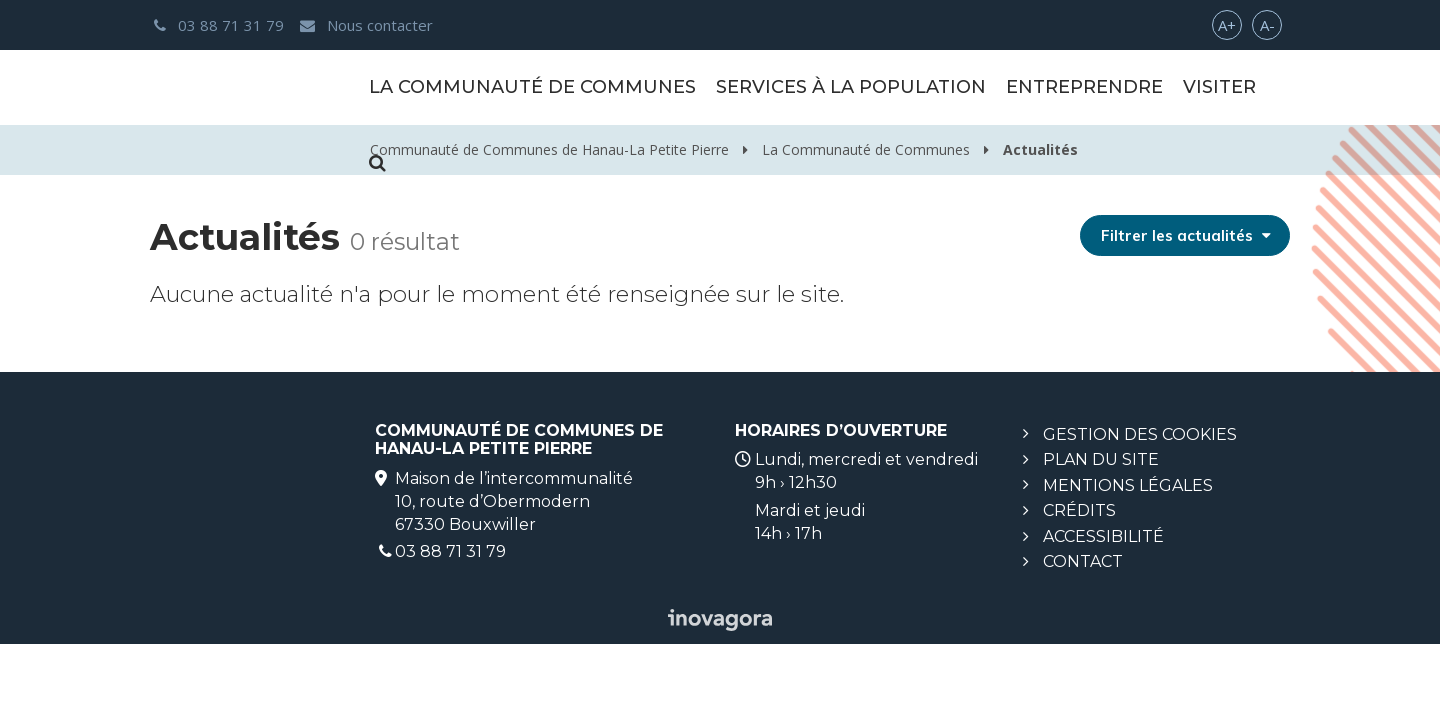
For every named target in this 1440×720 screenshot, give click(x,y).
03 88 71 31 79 (450, 551)
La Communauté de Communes (532, 87)
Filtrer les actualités (1187, 235)
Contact (1083, 561)
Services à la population (851, 87)
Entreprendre (1084, 87)
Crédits (1079, 510)
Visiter (1219, 87)
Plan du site (1101, 459)
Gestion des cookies (1140, 434)
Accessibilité (1103, 536)
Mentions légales (1128, 485)
